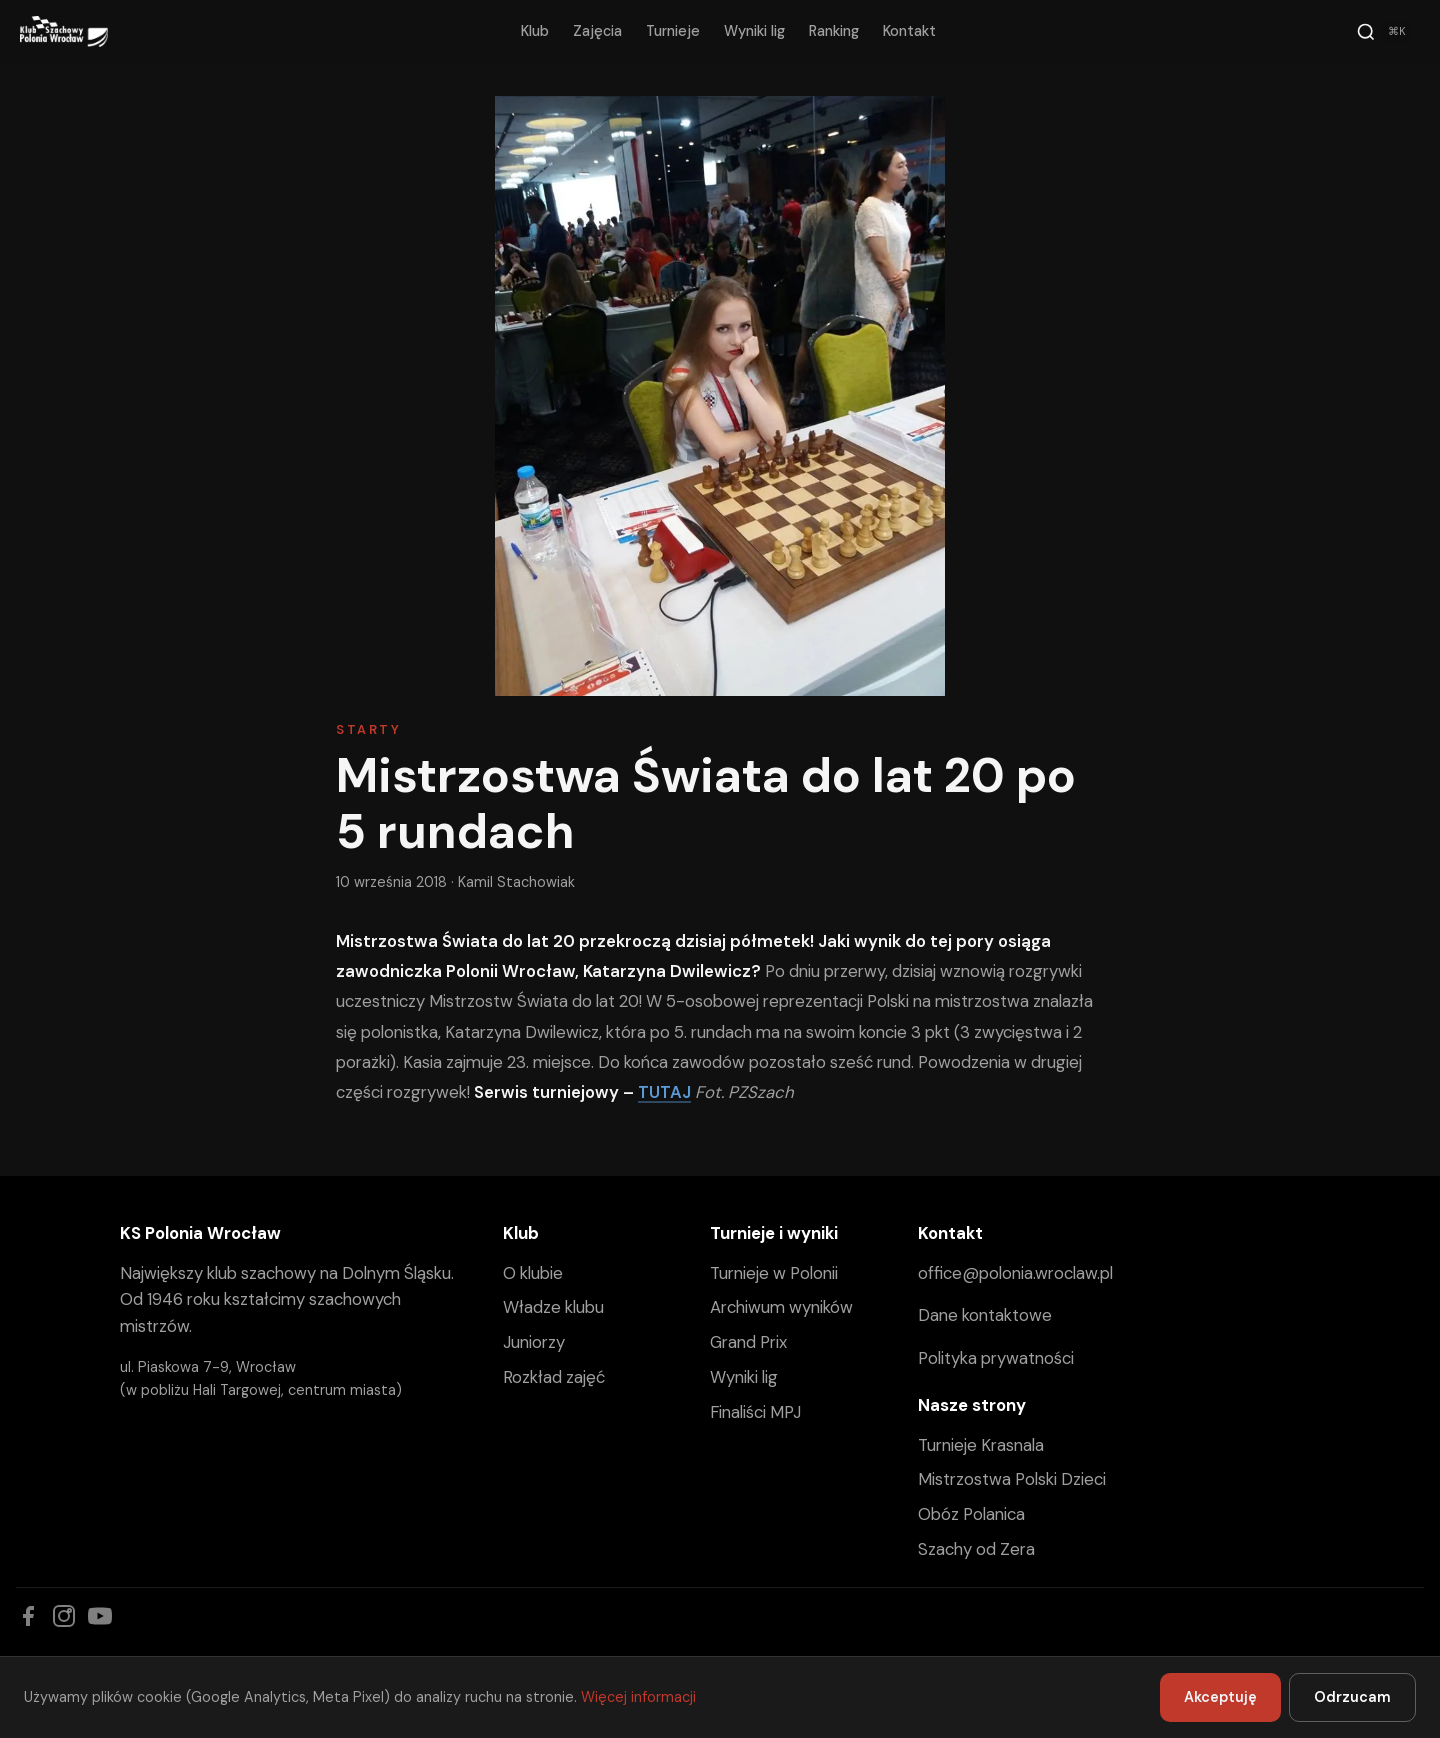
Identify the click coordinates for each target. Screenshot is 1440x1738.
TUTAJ (664, 1092)
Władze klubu (553, 1307)
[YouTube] (100, 1616)
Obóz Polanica (971, 1514)
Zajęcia (597, 31)
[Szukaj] (1384, 32)
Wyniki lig (754, 31)
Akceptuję (1220, 1697)
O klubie (533, 1273)
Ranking (834, 31)
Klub (535, 31)
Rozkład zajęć (554, 1377)
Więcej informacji (638, 1697)
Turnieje (673, 31)
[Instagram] (64, 1616)
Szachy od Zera (976, 1549)
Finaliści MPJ (755, 1412)
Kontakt (909, 31)
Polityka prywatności (996, 1358)
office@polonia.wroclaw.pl (1015, 1273)
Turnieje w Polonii (774, 1273)
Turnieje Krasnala (981, 1445)
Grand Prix (748, 1342)
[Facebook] (28, 1616)
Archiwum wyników (781, 1307)
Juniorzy (534, 1342)
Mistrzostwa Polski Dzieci (1012, 1479)
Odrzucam (1352, 1697)
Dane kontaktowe (985, 1315)
